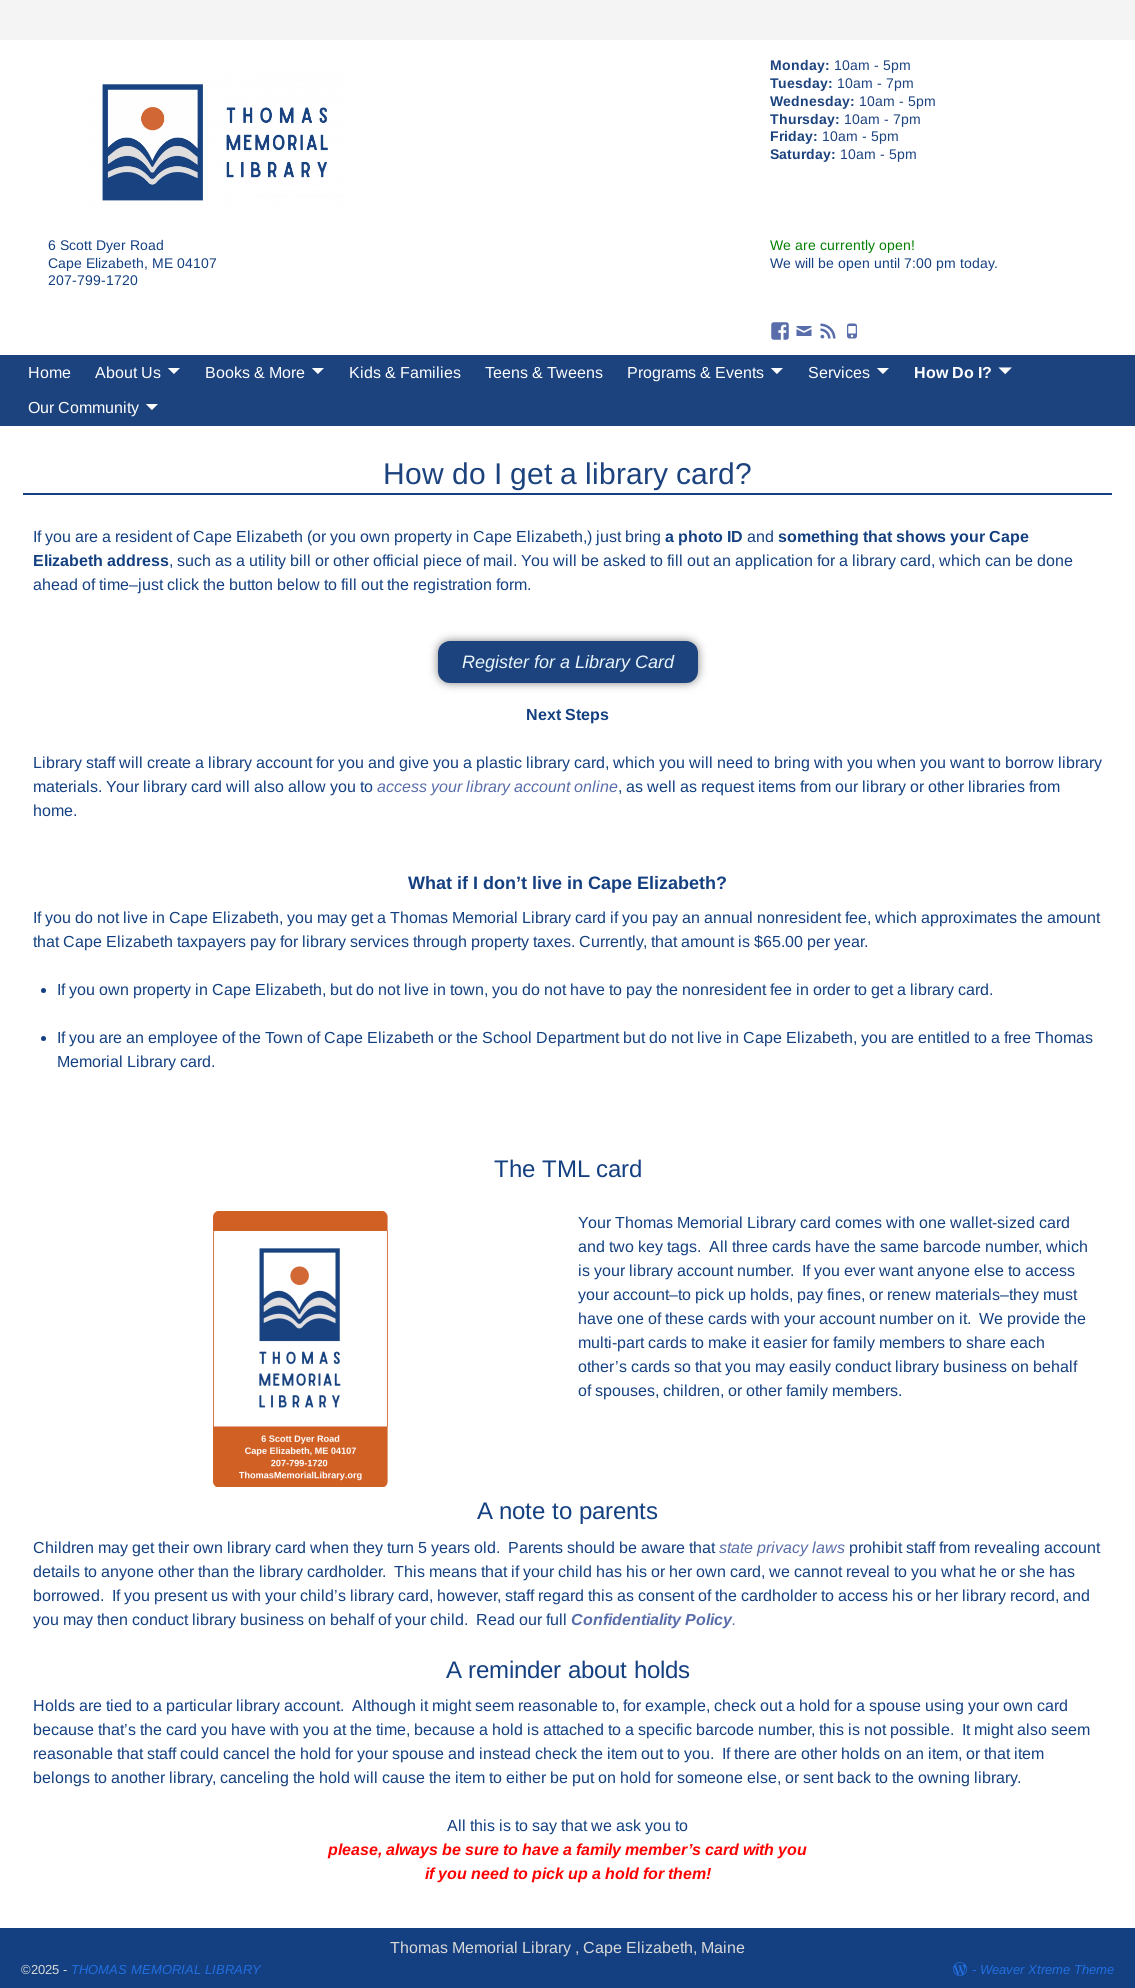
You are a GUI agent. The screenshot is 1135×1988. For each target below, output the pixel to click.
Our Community (83, 407)
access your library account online (497, 786)
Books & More (255, 372)
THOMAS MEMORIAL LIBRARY (166, 1969)
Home (49, 372)
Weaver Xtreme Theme (1047, 1969)
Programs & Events (695, 372)
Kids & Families (405, 372)
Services (839, 372)
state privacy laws (782, 1547)
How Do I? (953, 372)
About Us (128, 372)
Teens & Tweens (544, 372)
